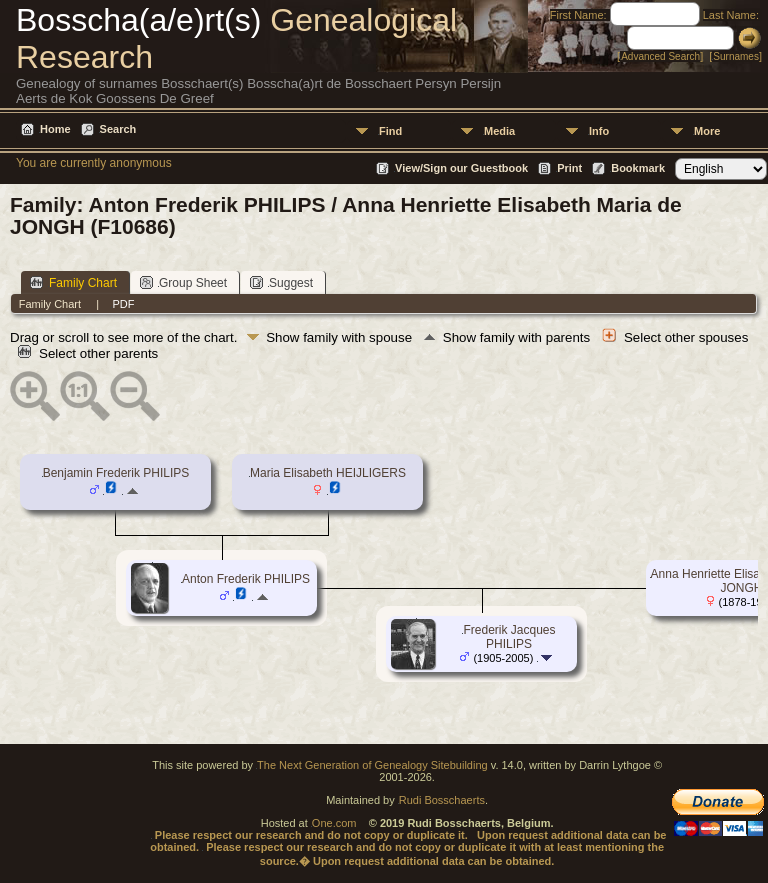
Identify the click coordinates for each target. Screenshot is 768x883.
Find (390, 131)
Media (499, 131)
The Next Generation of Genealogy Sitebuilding (372, 765)
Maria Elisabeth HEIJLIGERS (328, 473)
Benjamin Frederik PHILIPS (116, 473)
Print (569, 168)
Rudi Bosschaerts (442, 800)
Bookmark (638, 168)
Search (118, 129)
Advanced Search (660, 56)
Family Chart (73, 282)
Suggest (281, 282)
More (707, 131)
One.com (334, 823)
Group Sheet (183, 282)
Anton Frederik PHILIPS (246, 579)
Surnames (736, 56)
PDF (123, 304)
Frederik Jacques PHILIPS (509, 637)
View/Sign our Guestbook (461, 168)
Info (599, 131)
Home (55, 129)
